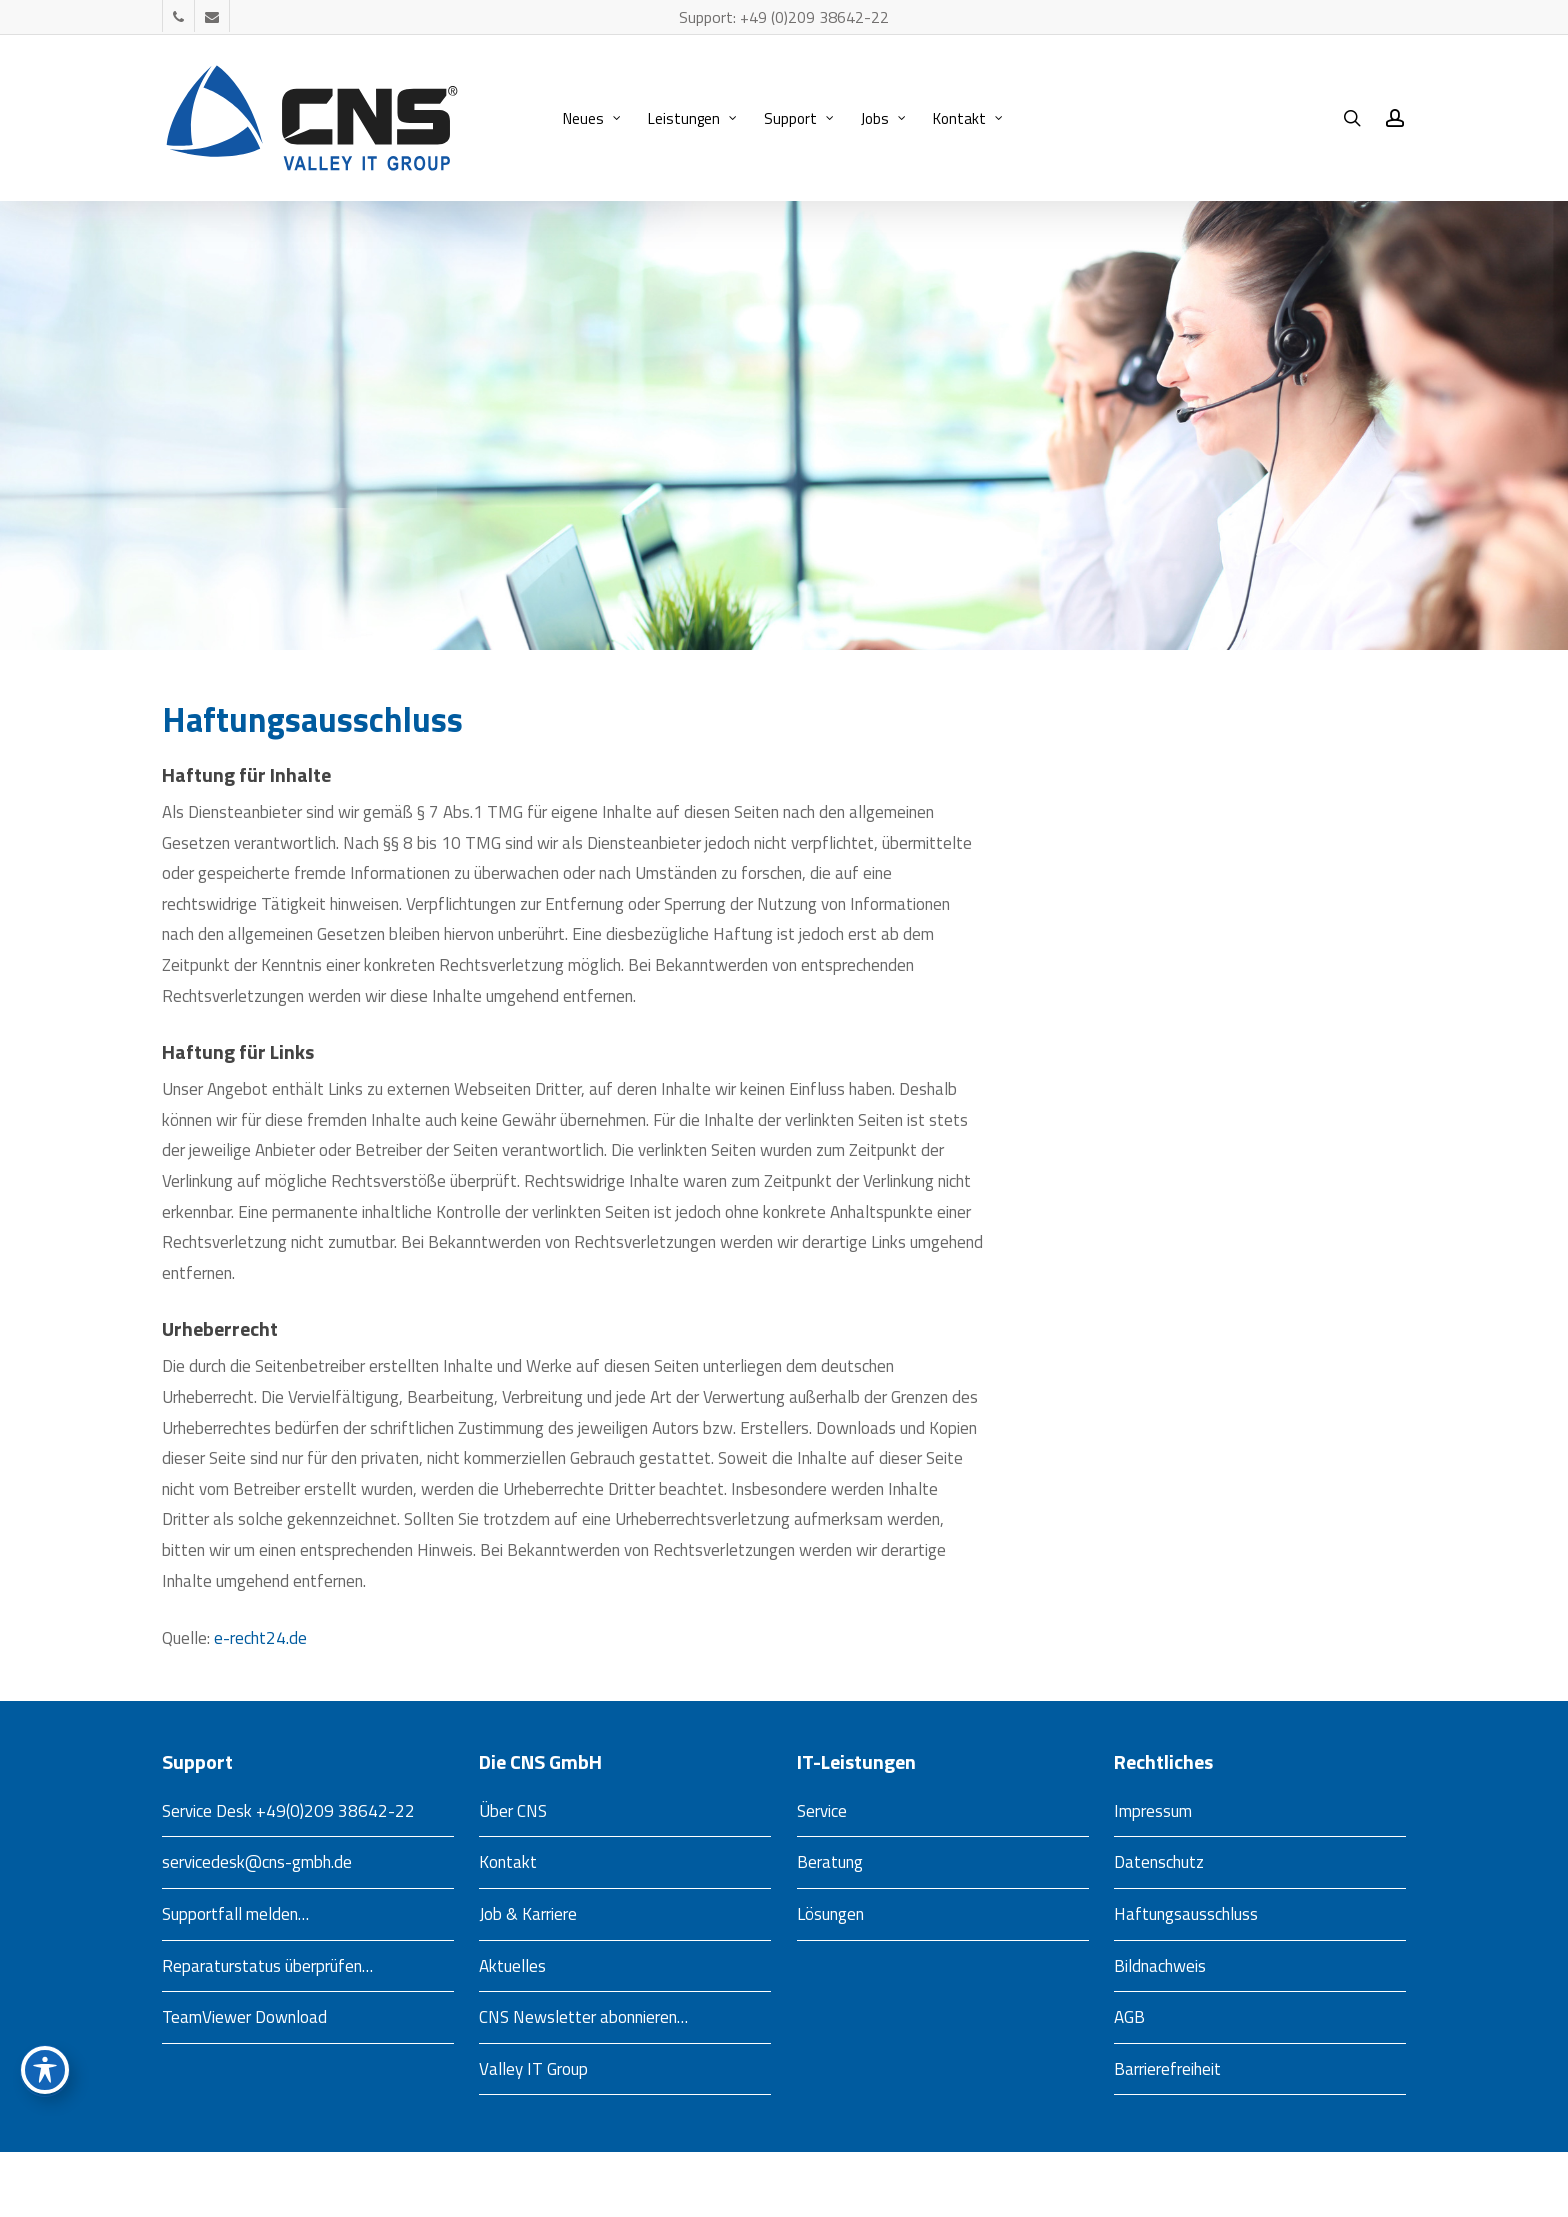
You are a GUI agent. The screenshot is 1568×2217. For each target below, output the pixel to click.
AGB (1129, 2017)
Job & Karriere (528, 1914)
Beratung (830, 1862)
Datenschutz (1159, 1862)
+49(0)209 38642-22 (335, 1811)
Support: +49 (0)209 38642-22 (784, 17)
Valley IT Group (533, 2069)
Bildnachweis (1160, 1966)
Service (822, 1811)
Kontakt (508, 1862)
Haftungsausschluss (1186, 1914)
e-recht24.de (260, 1638)
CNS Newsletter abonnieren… (583, 2017)
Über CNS (513, 1811)
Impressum (1153, 1811)
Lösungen (830, 1914)
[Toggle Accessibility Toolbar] (45, 2070)
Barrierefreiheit (1167, 2069)
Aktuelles (512, 1966)
